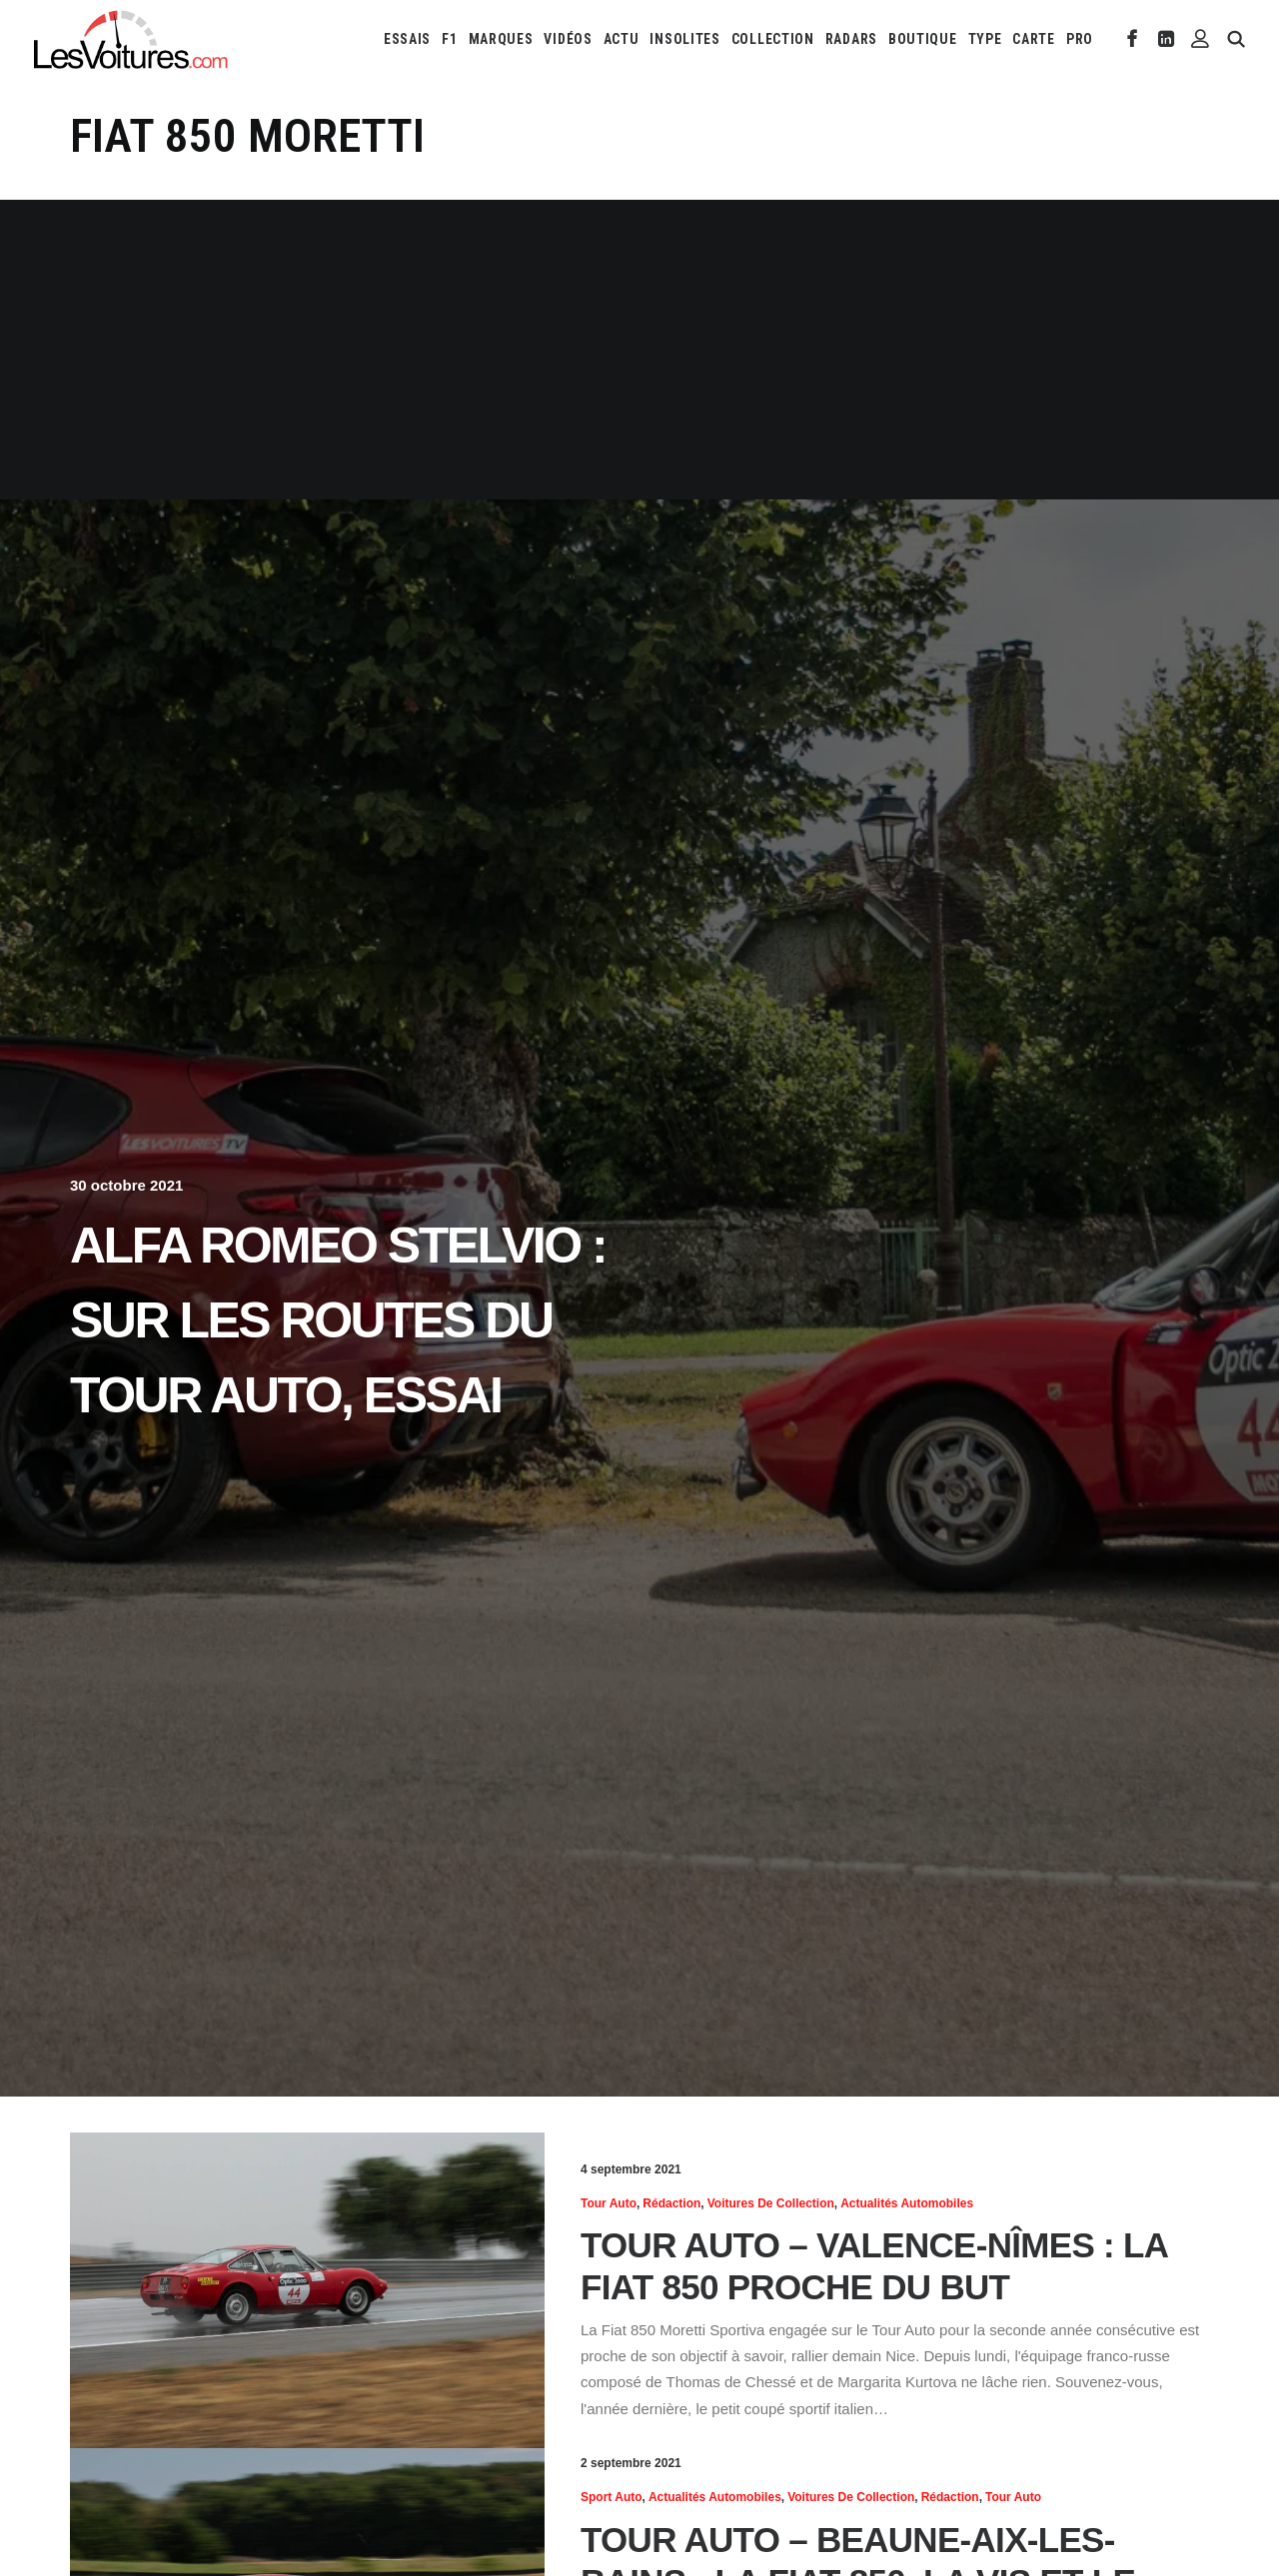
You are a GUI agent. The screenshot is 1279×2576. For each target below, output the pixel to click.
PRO (1079, 39)
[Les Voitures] (131, 39)
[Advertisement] (639, 349)
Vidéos (568, 39)
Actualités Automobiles (906, 2203)
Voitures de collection (770, 2203)
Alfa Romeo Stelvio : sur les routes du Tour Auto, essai (338, 1320)
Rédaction (671, 2203)
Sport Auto (611, 2497)
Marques (501, 39)
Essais (407, 39)
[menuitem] (407, 39)
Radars (851, 39)
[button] (1132, 39)
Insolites (684, 39)
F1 (449, 39)
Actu (622, 39)
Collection (772, 39)
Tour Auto (609, 2203)
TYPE (985, 39)
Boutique (922, 39)
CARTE (1033, 39)
